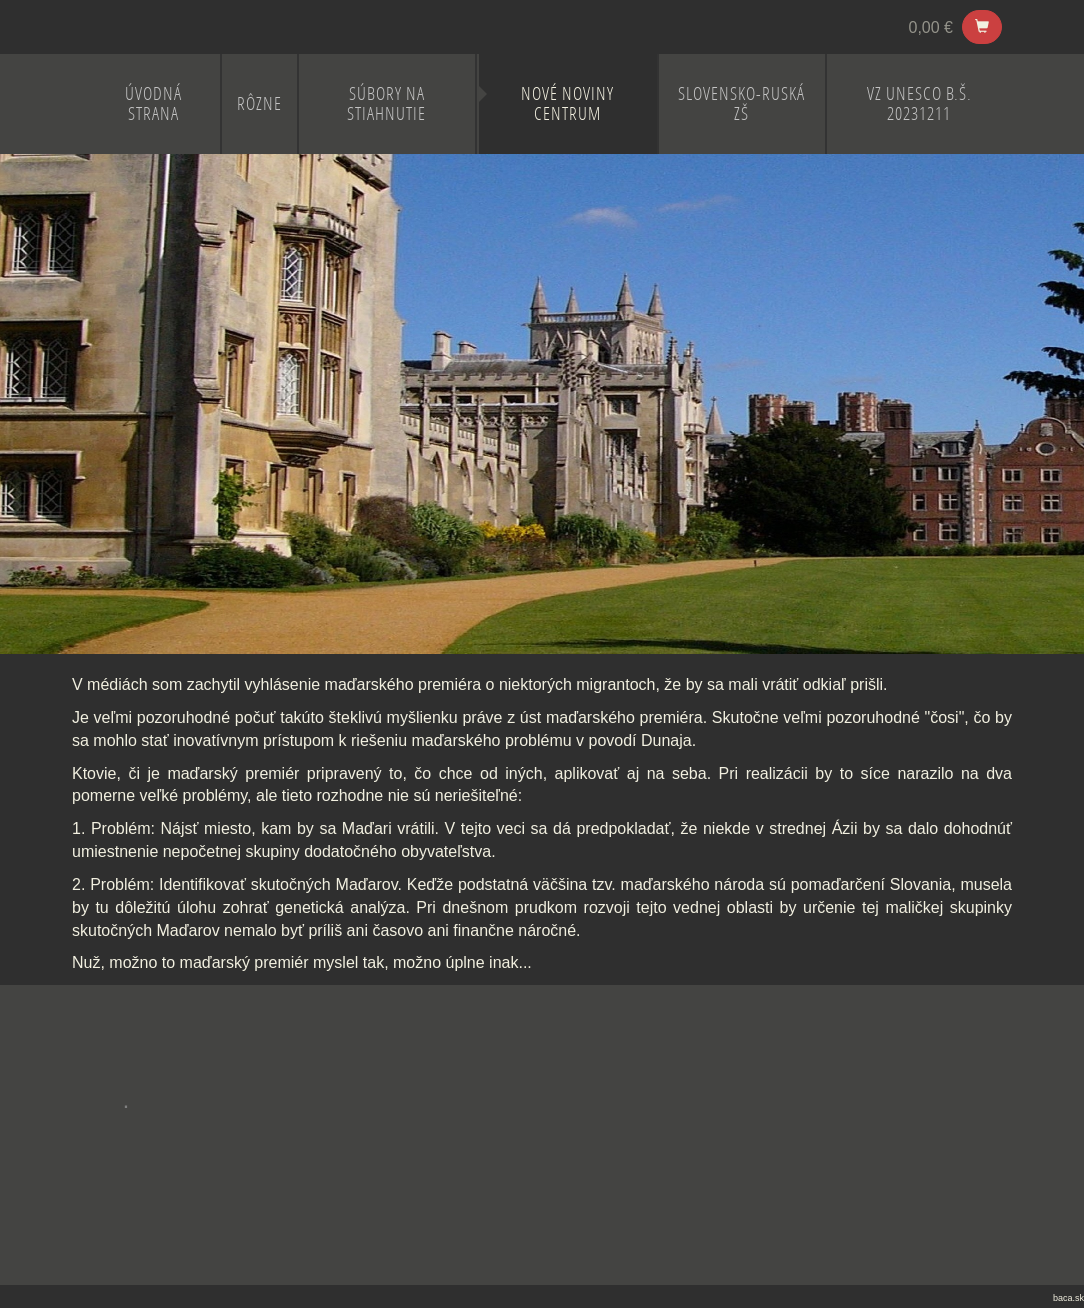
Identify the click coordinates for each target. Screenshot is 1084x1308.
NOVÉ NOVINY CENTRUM (567, 103)
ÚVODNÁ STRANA (153, 103)
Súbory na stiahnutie (386, 103)
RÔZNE (259, 103)
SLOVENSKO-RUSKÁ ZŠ (741, 103)
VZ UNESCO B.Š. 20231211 (919, 103)
